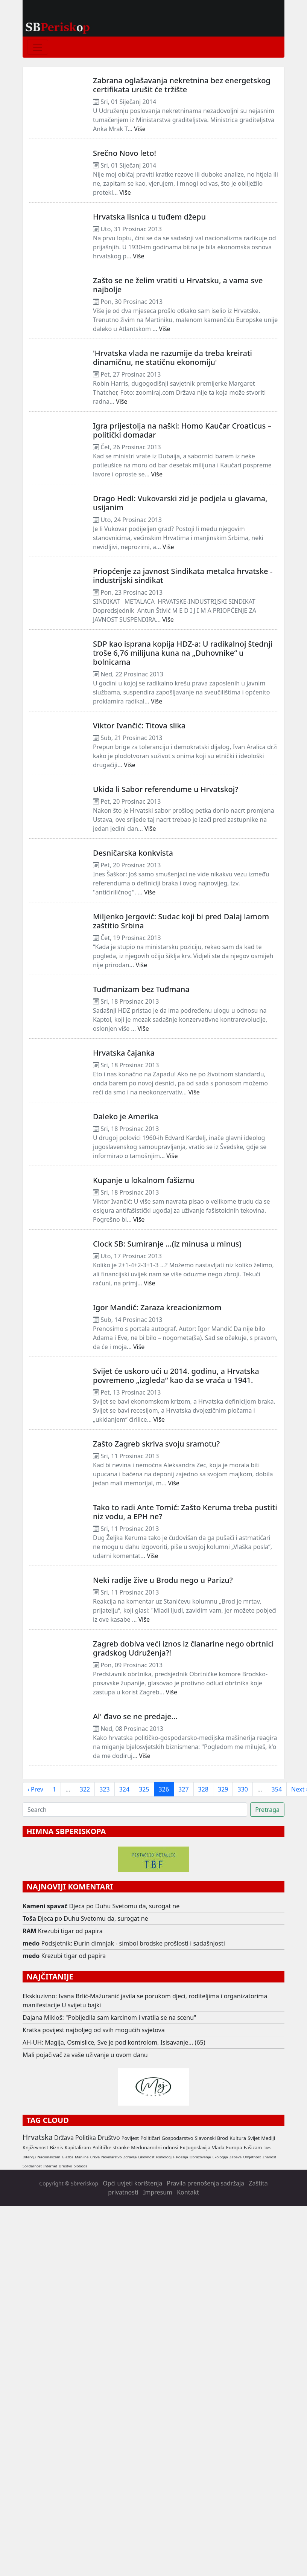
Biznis (56, 2147)
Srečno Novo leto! (124, 153)
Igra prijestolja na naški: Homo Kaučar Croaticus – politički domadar (182, 430)
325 (144, 1789)
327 (183, 1789)
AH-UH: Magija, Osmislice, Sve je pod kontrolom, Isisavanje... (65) (114, 2042)
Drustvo (65, 2166)
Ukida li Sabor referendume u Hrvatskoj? (165, 789)
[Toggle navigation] (37, 47)
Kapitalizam (78, 2147)
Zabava (235, 2157)
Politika (85, 2137)
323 (104, 1789)
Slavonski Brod (211, 2138)
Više (139, 129)
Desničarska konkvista (133, 853)
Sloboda (81, 2166)
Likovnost (146, 2157)
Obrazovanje (200, 2157)
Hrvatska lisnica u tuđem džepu (149, 217)
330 (242, 1789)
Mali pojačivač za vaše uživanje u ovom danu (85, 2055)
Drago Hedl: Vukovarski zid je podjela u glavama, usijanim (180, 503)
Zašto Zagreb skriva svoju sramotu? (156, 1444)
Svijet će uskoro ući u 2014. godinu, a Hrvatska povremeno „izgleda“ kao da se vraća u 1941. (176, 1375)
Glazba (67, 2157)
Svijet (254, 2138)
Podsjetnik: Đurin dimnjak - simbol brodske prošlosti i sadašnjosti (133, 1943)
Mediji (268, 2138)
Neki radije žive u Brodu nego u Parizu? (163, 1580)
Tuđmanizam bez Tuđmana (141, 989)
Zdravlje (130, 2157)
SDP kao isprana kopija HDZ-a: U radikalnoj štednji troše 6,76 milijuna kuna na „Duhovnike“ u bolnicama (182, 653)
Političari (150, 2138)
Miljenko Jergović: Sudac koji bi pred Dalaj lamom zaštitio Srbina (181, 921)
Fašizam (253, 2147)
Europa (234, 2147)
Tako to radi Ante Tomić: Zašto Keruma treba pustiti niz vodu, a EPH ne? (185, 1511)
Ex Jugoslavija (195, 2147)
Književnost (35, 2147)
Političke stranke (111, 2147)
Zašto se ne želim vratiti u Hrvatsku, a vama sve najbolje (178, 285)
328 (203, 1789)
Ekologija (220, 2157)
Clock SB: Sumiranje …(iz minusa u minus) (167, 1244)
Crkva (95, 2157)
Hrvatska (38, 2137)
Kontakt (188, 2192)
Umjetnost (252, 2157)
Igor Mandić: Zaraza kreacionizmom (157, 1307)
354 (277, 1789)
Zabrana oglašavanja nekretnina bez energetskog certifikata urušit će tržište (182, 85)
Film (267, 2148)
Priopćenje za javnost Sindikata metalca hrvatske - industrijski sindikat (182, 575)
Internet (50, 2166)
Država (64, 2137)
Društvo (108, 2137)
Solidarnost (32, 2166)
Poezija (182, 2157)
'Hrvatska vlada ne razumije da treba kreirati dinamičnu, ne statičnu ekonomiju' (172, 357)
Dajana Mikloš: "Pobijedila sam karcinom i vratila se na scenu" (109, 2017)
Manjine (81, 2157)
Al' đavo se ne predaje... (135, 1716)
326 (164, 1789)
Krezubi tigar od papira (70, 1931)
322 (85, 1789)
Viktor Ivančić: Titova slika (139, 725)
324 (124, 1789)
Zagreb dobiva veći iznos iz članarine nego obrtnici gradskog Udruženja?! (183, 1648)
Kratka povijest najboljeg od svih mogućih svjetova (94, 2030)
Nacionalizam (48, 2157)
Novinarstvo (111, 2157)
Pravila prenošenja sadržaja (205, 2183)
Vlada (218, 2147)
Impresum (157, 2192)
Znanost (270, 2157)
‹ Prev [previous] (35, 1789)
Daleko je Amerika (125, 1116)
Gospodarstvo (177, 2138)
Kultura (237, 2138)
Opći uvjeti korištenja (132, 2183)
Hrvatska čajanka (124, 1053)
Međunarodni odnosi (154, 2147)
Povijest (130, 2138)
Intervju (29, 2157)
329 (223, 1789)
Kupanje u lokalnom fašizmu (144, 1180)
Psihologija (165, 2157)
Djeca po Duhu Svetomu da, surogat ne (124, 1906)
